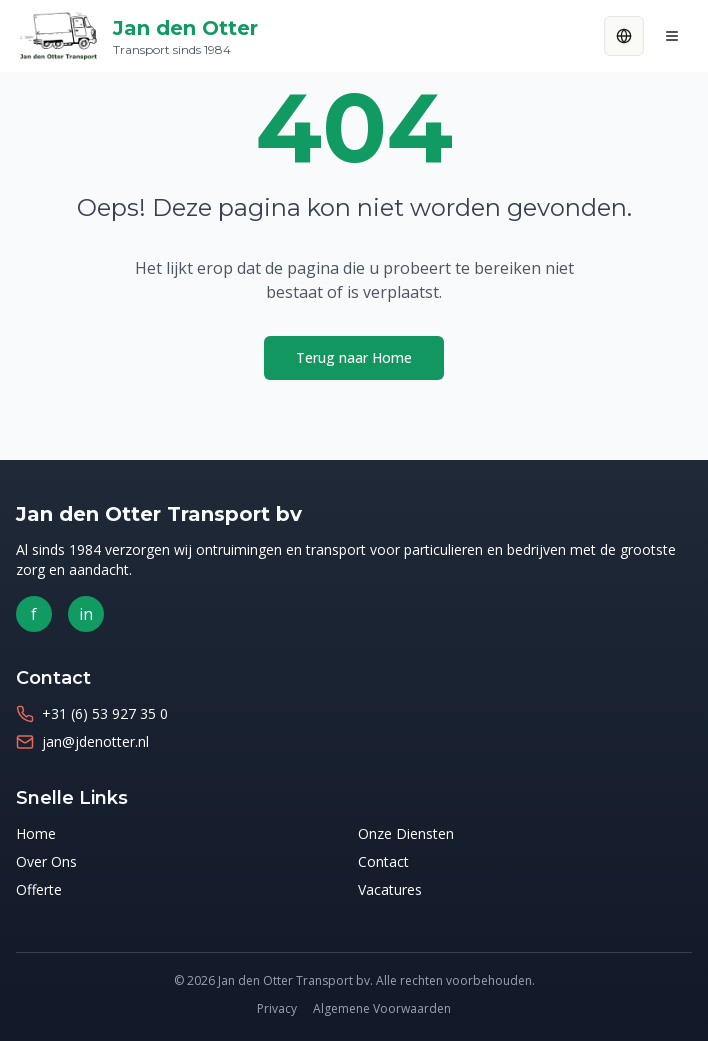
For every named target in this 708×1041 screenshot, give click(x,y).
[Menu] (672, 36)
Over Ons (46, 861)
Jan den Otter (185, 37)
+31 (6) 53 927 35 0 (105, 713)
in (86, 614)
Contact (383, 861)
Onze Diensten (406, 833)
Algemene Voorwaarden (382, 1008)
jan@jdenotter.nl (95, 741)
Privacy (277, 1008)
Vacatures (390, 889)
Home (36, 833)
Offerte (39, 889)
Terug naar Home (354, 357)
